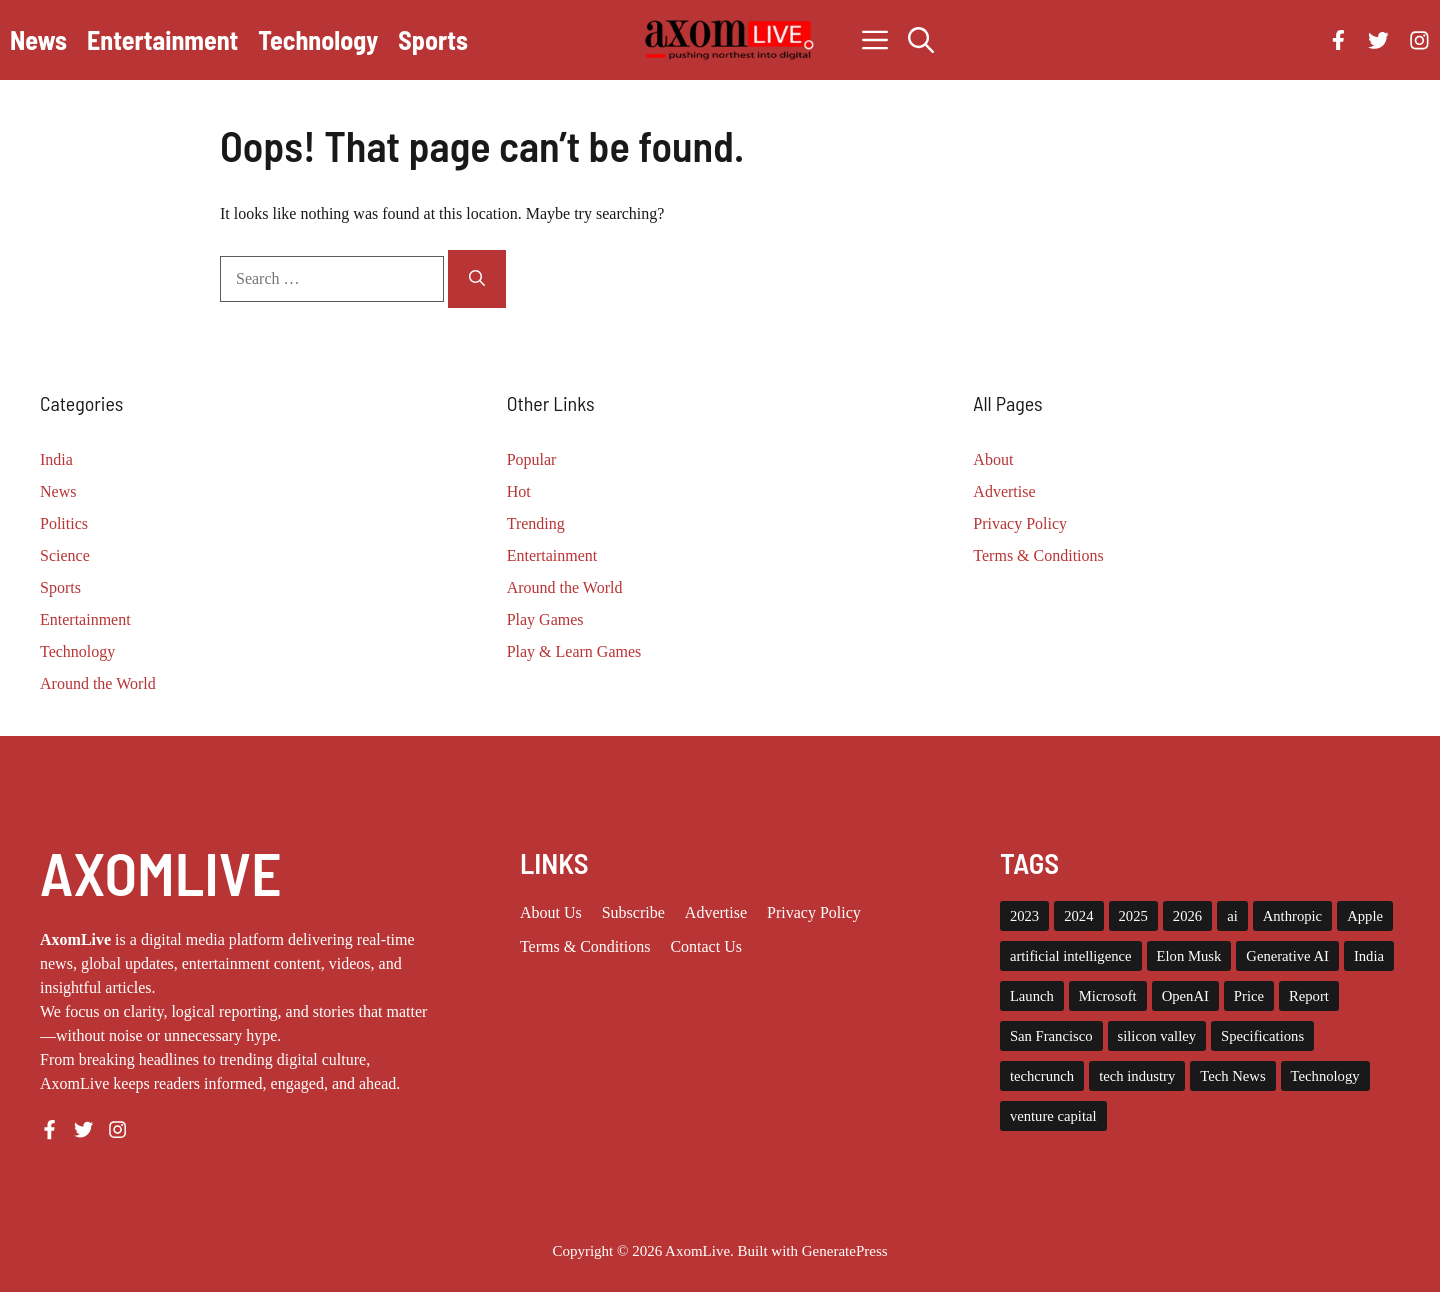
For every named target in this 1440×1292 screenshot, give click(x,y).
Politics (64, 523)
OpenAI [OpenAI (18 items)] (1185, 996)
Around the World (98, 683)
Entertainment (162, 39)
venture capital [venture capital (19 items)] (1053, 1116)
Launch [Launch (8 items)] (1032, 996)
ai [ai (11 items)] (1232, 916)
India (56, 459)
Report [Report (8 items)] (1309, 996)
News (38, 39)
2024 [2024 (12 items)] (1078, 916)
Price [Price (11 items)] (1249, 996)
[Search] (477, 279)
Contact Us (706, 946)
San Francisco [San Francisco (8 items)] (1051, 1036)
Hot (519, 491)
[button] (921, 40)
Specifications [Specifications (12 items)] (1262, 1036)
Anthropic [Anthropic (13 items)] (1292, 916)
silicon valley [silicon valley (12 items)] (1157, 1036)
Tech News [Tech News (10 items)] (1232, 1076)
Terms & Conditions (1038, 555)
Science (65, 555)
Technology (318, 39)
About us (551, 912)
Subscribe (633, 912)
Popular (532, 459)
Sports (433, 39)
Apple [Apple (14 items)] (1365, 916)
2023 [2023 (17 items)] (1024, 916)
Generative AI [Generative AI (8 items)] (1287, 956)
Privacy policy (814, 912)
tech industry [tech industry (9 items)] (1137, 1076)
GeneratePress (845, 1251)
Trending (536, 523)
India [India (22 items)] (1369, 956)
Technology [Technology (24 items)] (1325, 1076)
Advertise (1004, 491)
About (993, 459)
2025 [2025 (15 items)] (1133, 916)
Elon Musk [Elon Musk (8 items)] (1189, 956)
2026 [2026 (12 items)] (1187, 916)
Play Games (545, 619)
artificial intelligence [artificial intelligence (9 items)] (1071, 956)
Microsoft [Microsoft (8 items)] (1108, 996)
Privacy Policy (1020, 523)
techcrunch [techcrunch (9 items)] (1042, 1076)
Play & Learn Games (574, 651)
